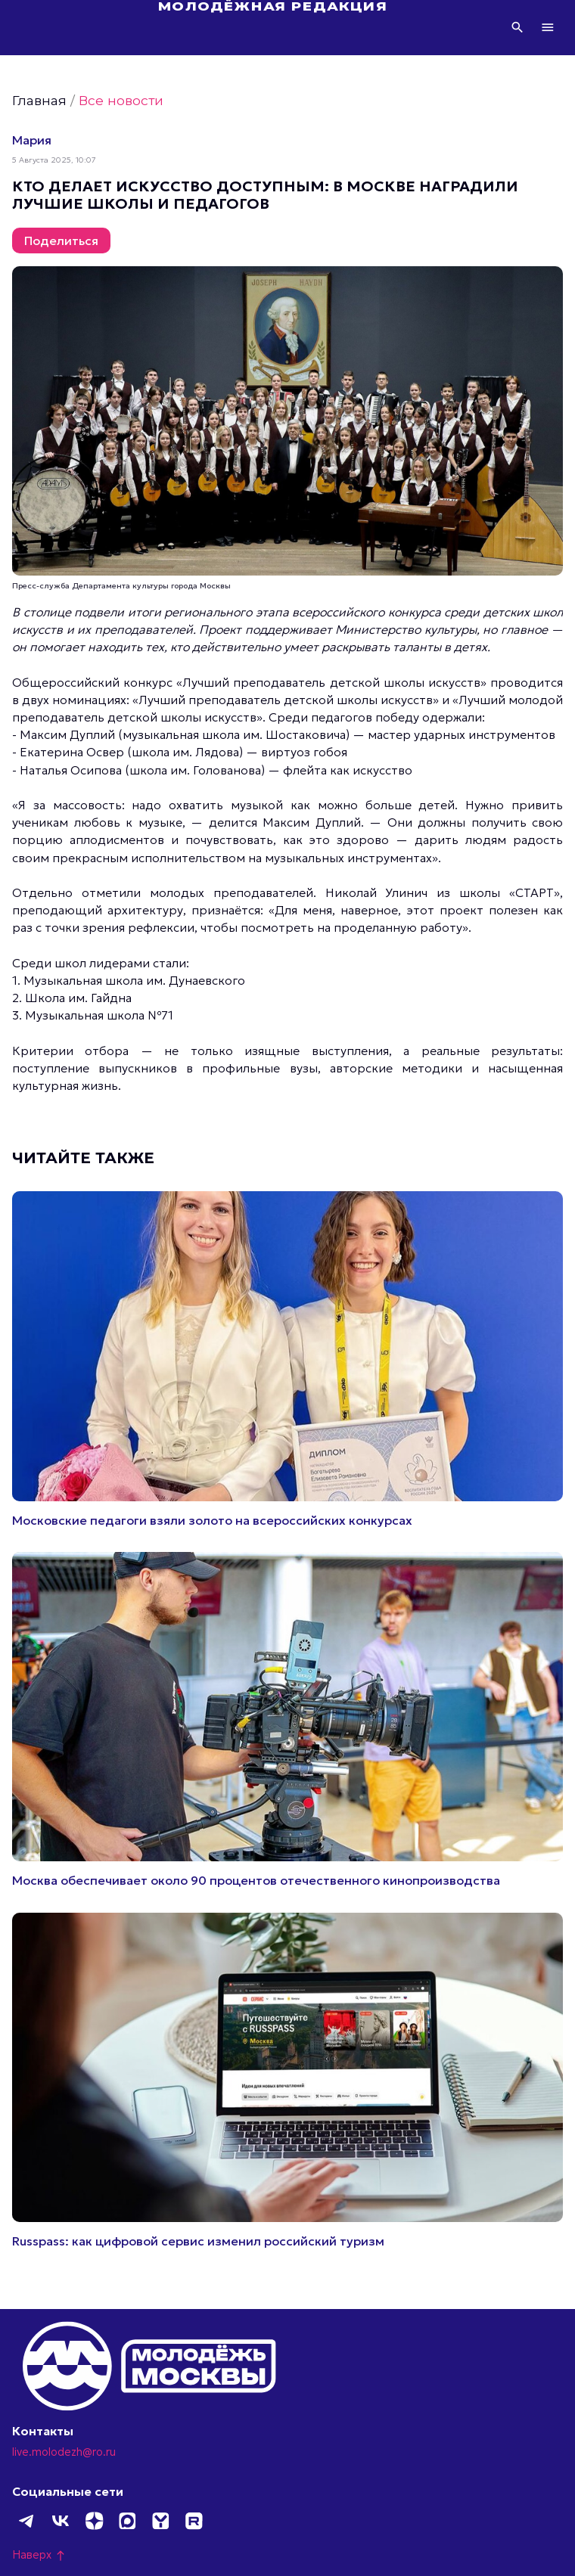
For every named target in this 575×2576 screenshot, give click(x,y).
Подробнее (287, 1359)
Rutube (194, 2521)
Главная (39, 100)
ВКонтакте (60, 2521)
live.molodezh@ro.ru (64, 2452)
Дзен (94, 2521)
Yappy (160, 2521)
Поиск (517, 27)
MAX (127, 2521)
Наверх (39, 2555)
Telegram (27, 2521)
